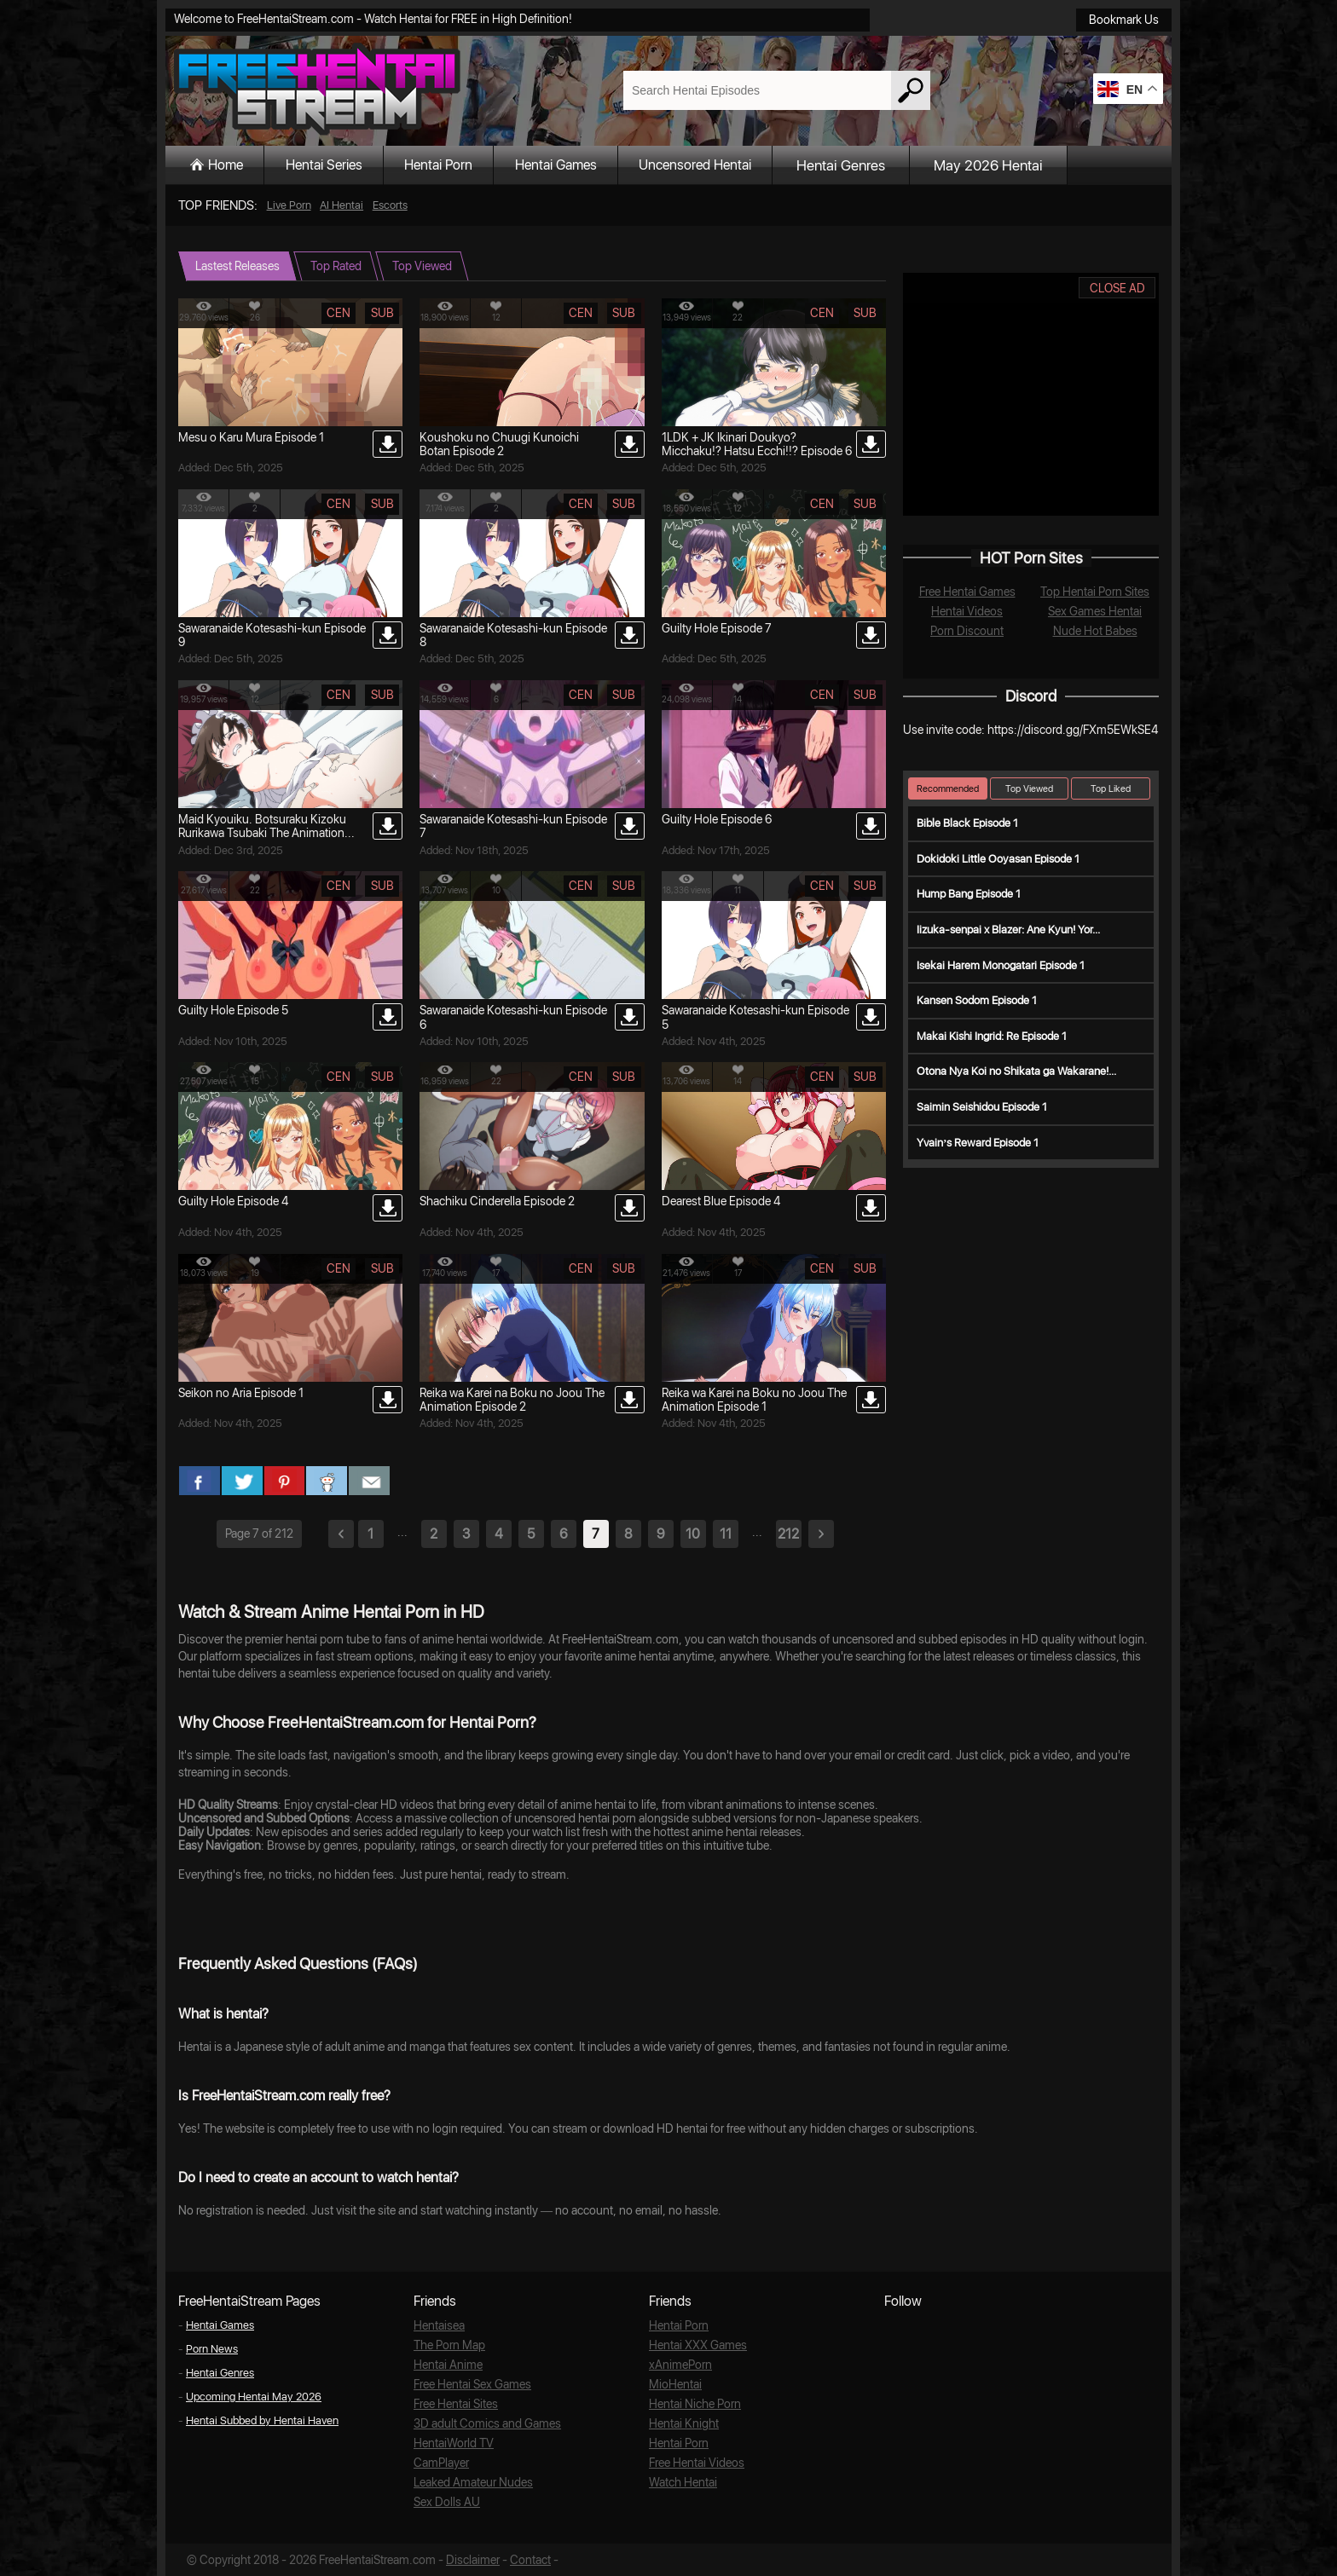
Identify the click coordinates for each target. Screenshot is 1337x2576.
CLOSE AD (1117, 288)
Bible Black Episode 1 (967, 823)
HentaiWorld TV (451, 2442)
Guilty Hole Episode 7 (717, 628)
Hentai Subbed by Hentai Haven (262, 2420)
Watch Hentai (681, 2481)
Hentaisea (438, 2325)
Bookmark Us (1124, 19)
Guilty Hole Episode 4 (233, 1201)
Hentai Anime (446, 2364)
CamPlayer (440, 2462)
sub (382, 313)
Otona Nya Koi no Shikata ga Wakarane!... (1016, 1071)
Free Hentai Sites (454, 2403)
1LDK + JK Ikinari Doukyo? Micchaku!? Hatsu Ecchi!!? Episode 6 (757, 444)
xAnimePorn (678, 2364)
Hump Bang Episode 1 (969, 893)
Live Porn (289, 205)
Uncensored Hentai (749, 165)
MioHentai (673, 2383)
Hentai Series (340, 165)
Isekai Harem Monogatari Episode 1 (1001, 965)
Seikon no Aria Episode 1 (241, 1393)
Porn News (212, 2348)
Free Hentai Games (967, 591)
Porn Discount (967, 630)
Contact (526, 2559)
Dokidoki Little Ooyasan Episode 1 (998, 858)
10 (693, 1534)
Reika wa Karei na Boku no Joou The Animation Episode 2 (512, 1399)
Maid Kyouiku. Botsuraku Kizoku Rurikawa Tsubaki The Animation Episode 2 (262, 832)
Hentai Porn (467, 165)
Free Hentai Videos (694, 2462)
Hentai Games (596, 165)
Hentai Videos (967, 610)
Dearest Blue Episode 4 (721, 1201)
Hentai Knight (681, 2423)
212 (788, 1534)
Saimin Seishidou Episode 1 (982, 1106)
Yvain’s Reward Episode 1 (978, 1142)
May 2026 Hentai (1049, 165)
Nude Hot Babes (1095, 630)
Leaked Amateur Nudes (470, 2481)
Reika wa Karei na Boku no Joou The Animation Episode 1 (754, 1399)
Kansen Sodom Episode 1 (977, 1000)
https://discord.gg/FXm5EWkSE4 (1072, 729)
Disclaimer (471, 2559)
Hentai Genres (902, 165)
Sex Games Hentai (1094, 610)
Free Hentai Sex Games (470, 2383)
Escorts (390, 205)
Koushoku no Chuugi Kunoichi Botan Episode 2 (499, 444)
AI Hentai (341, 205)
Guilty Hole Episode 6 (717, 819)
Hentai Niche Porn (692, 2403)
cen (338, 313)
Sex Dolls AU (444, 2501)
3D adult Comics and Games (482, 2423)
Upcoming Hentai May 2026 (253, 2396)
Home (232, 165)
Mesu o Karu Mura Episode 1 (251, 437)
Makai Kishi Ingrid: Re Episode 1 (992, 1036)
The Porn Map (447, 2344)
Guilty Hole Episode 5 (233, 1010)
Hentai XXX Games (694, 2344)
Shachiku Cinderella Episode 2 (497, 1201)
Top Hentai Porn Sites (1095, 591)
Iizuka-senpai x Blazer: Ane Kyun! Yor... (1008, 929)
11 (726, 1534)
